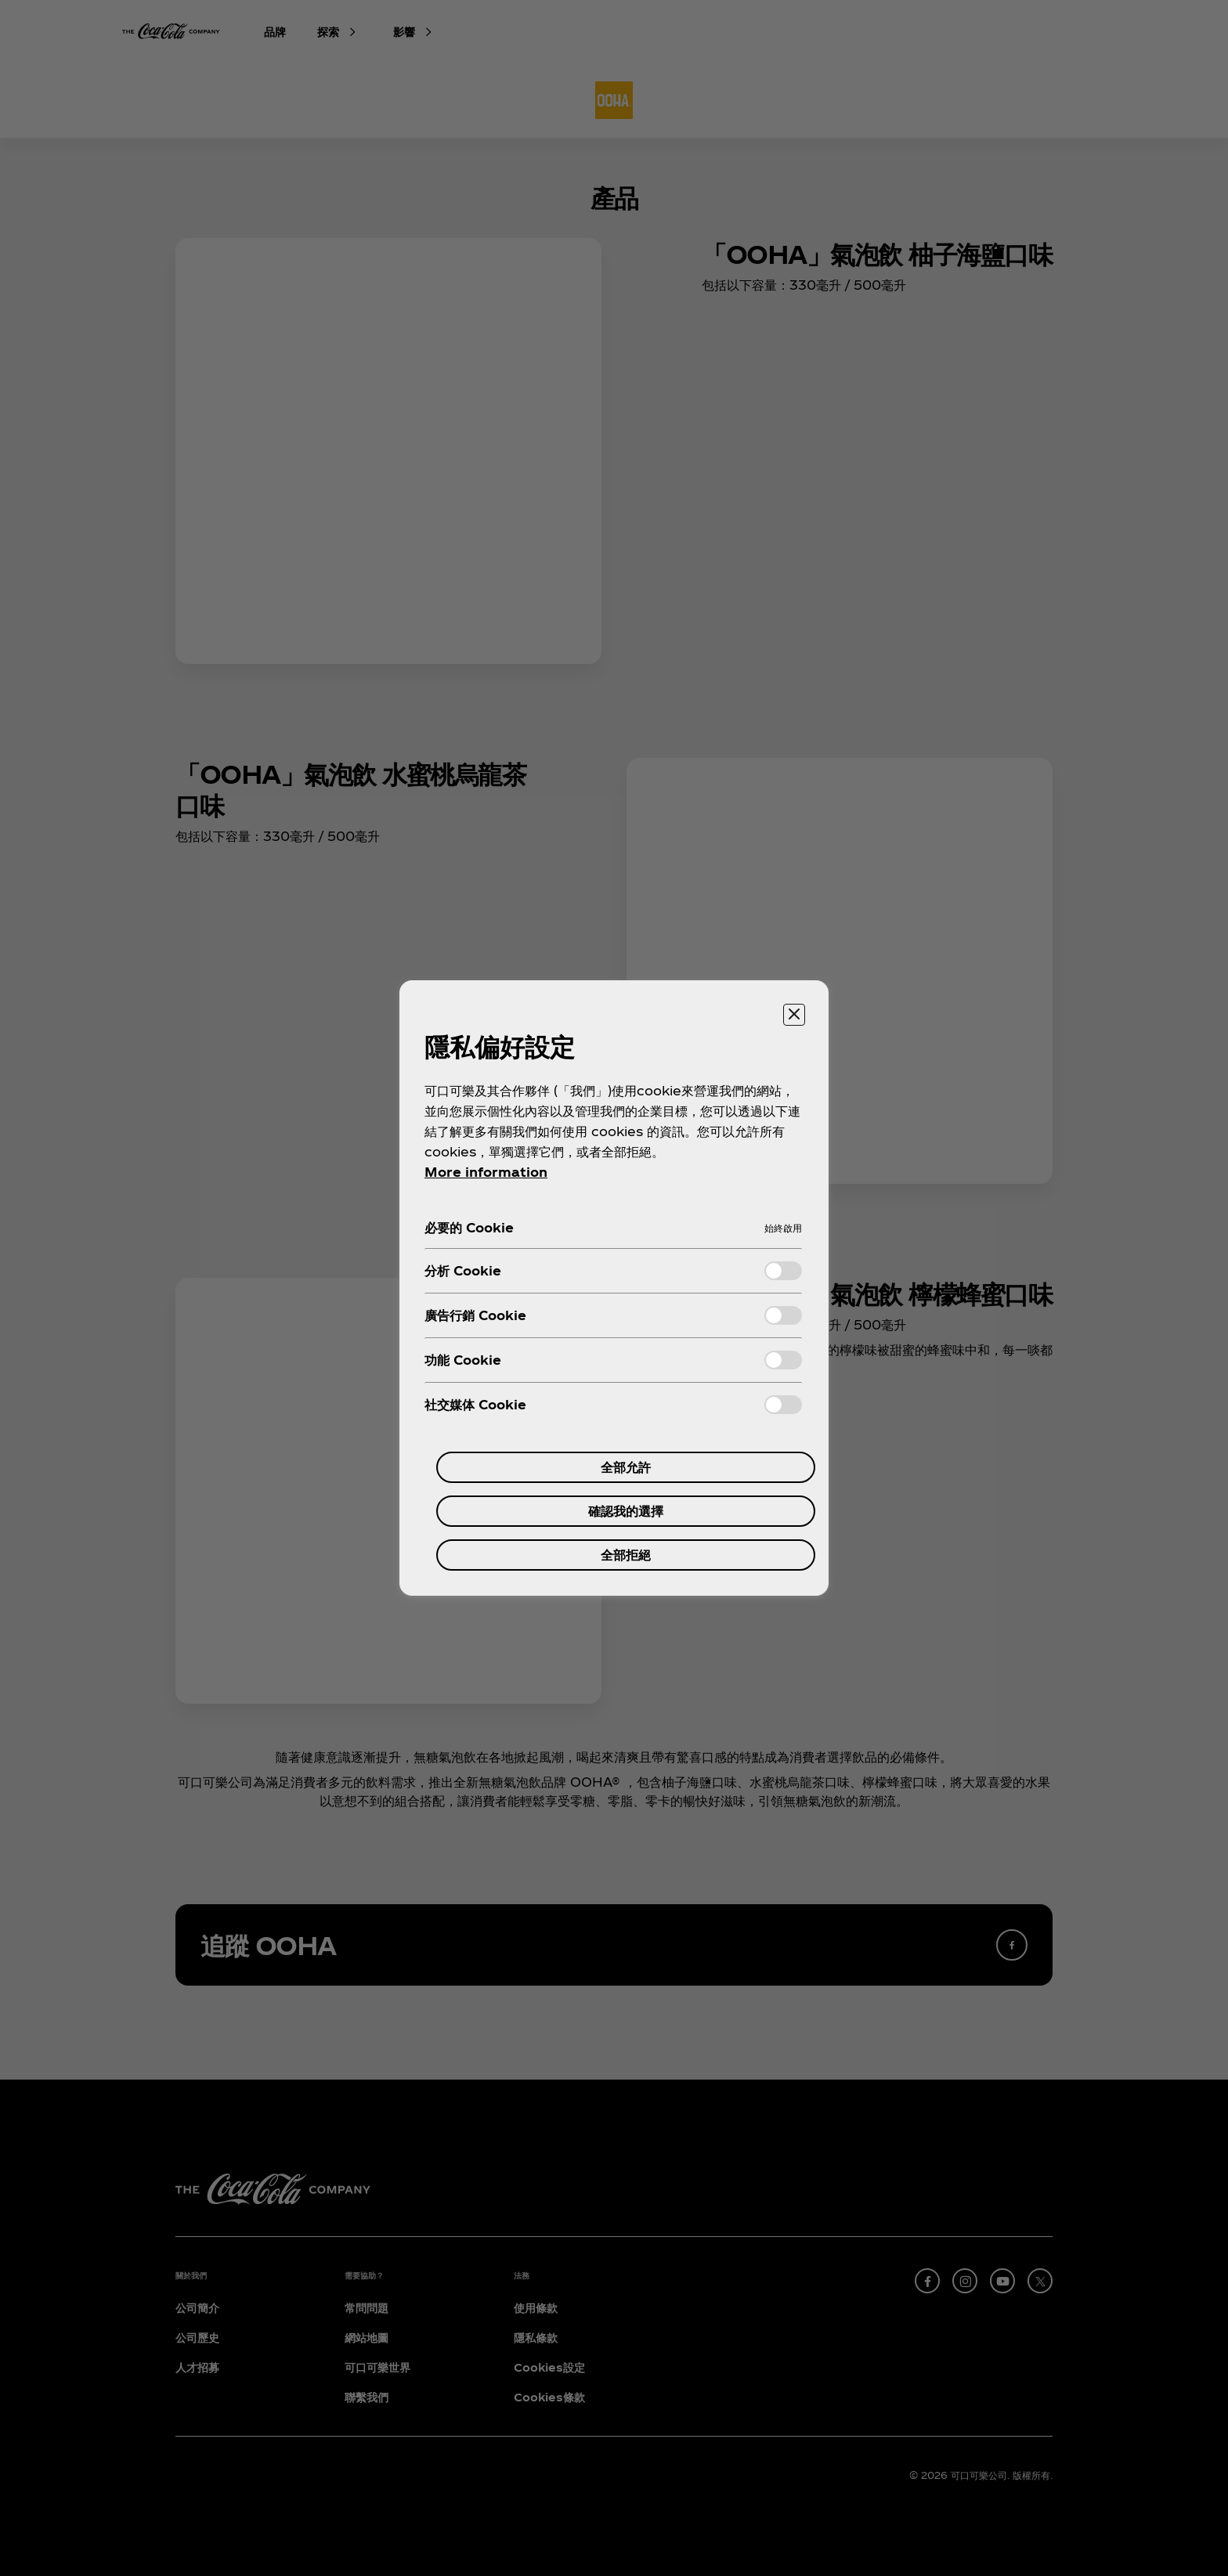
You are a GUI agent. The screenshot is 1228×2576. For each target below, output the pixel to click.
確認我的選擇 (625, 1510)
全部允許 (626, 1466)
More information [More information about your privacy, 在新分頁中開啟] (485, 1171)
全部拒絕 (626, 1554)
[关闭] (794, 1014)
